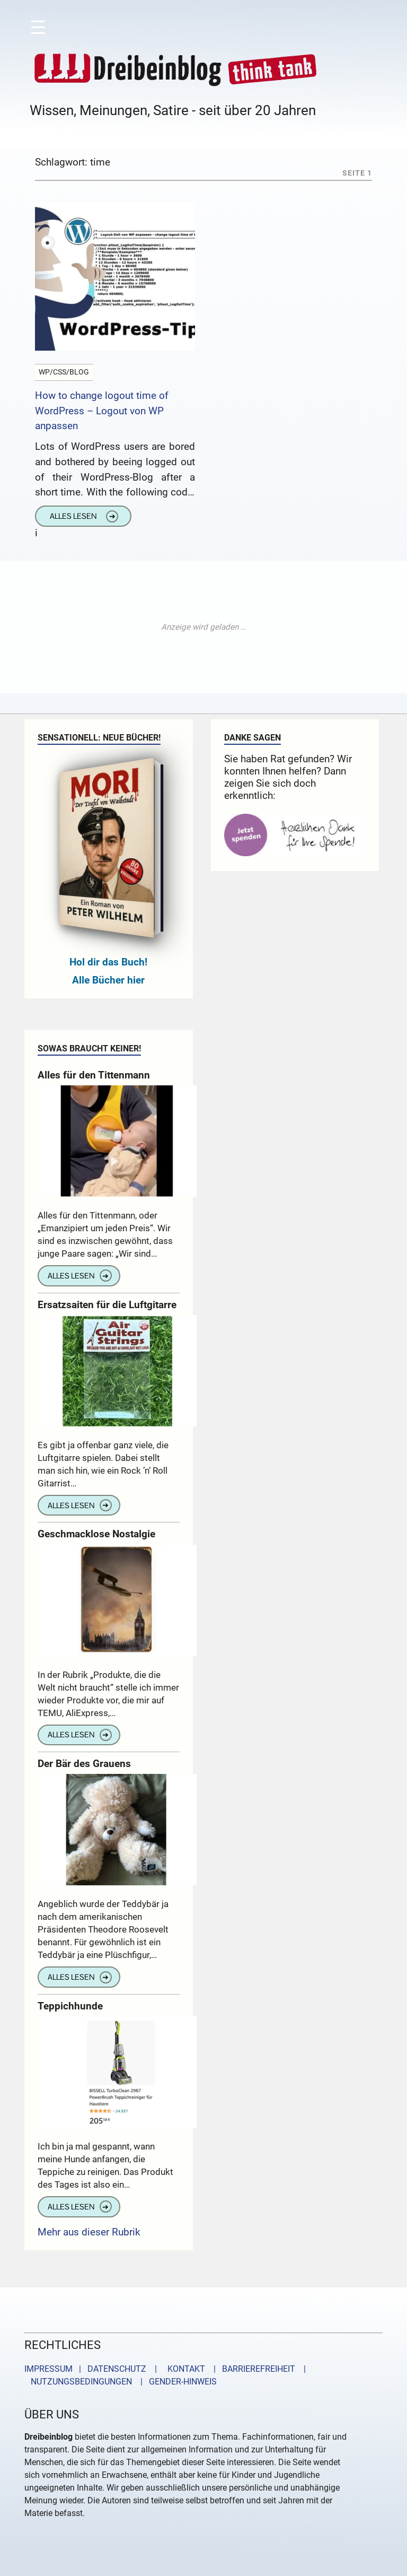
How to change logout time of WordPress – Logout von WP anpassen (102, 410)
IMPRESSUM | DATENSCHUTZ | (92, 2369)
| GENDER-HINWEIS (175, 2382)
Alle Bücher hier (108, 980)
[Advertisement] (203, 627)
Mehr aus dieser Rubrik (89, 2232)
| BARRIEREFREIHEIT (251, 2369)
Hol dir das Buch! (108, 962)
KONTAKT (184, 2369)
